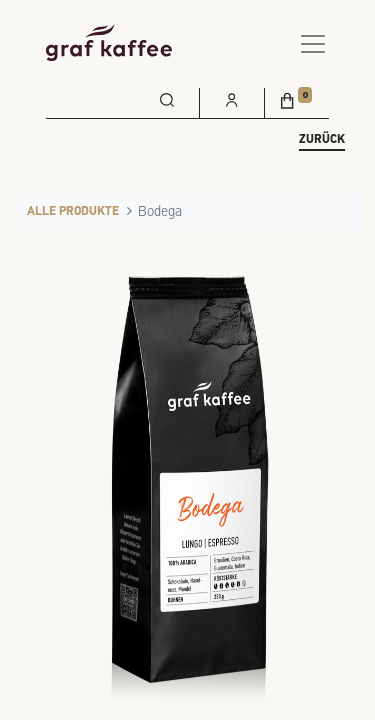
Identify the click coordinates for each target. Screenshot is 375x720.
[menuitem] (167, 99)
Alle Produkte (73, 212)
